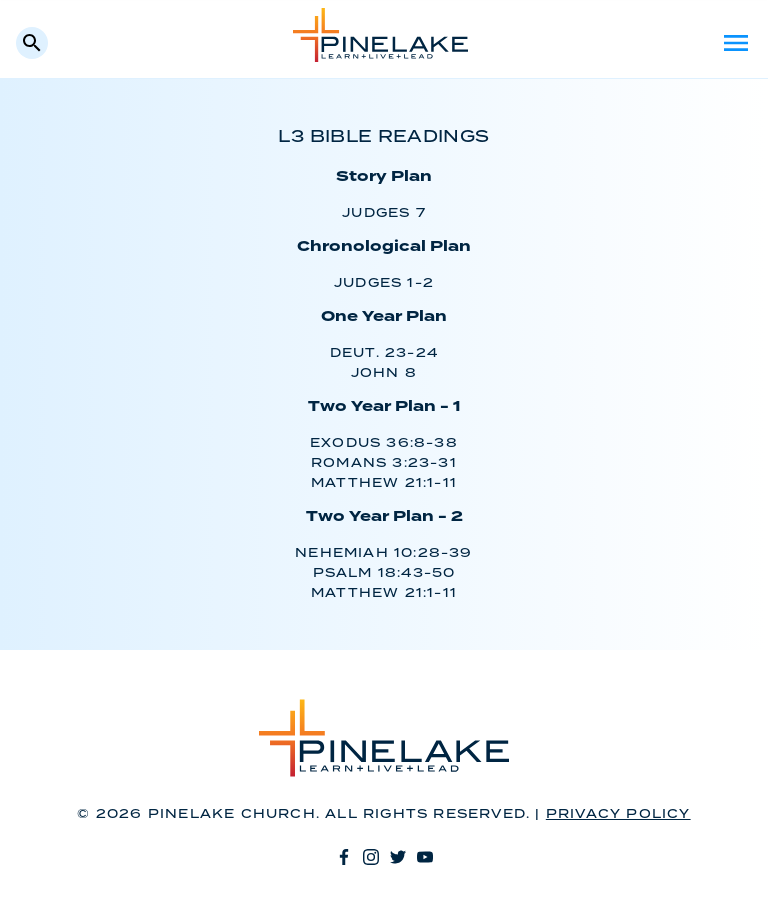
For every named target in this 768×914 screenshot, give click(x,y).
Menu (736, 43)
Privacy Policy (618, 814)
